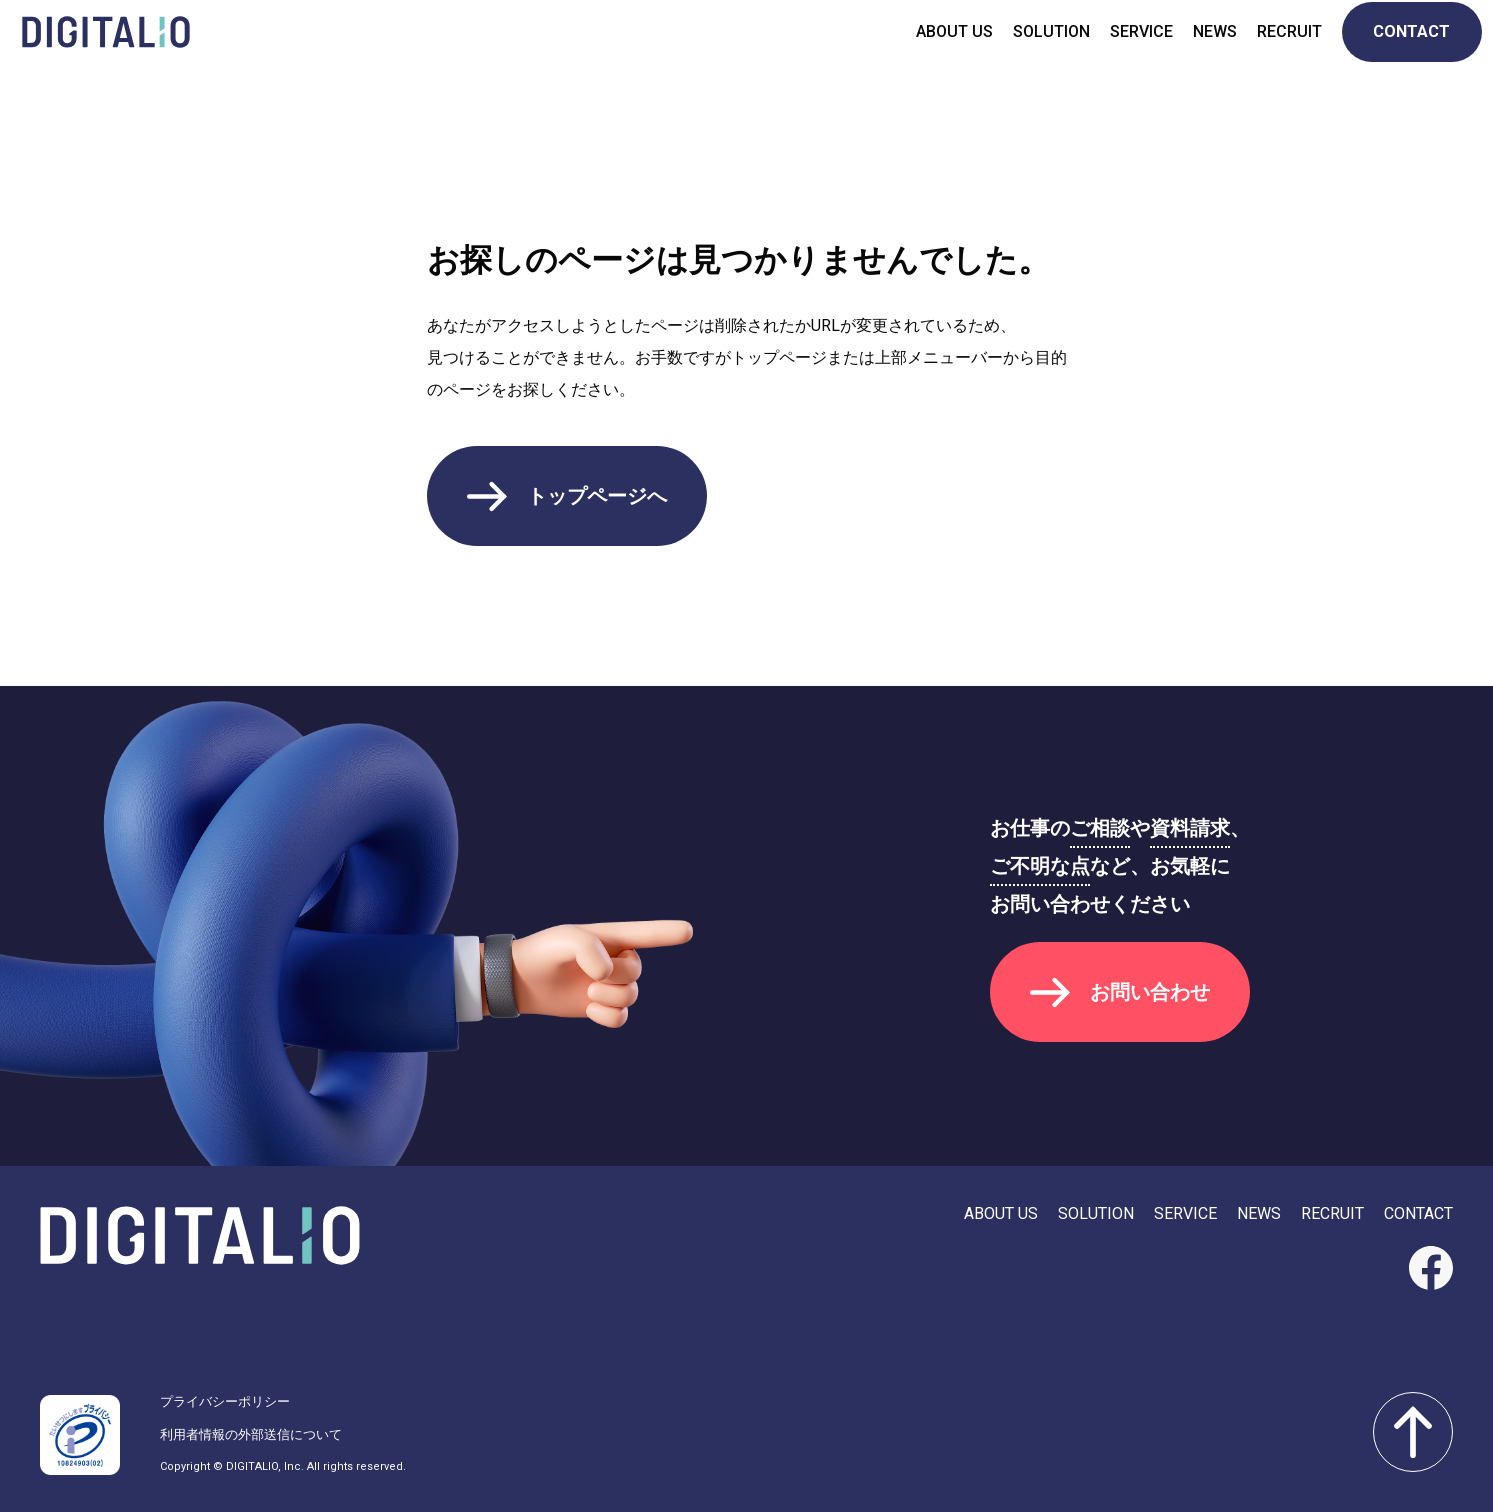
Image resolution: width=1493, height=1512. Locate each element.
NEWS (1206, 50)
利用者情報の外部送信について (251, 1434)
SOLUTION (1042, 50)
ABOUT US (945, 50)
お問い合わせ (1150, 992)
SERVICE (1132, 50)
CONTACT (1403, 49)
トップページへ (597, 496)
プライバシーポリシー (225, 1401)
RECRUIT (1280, 50)
